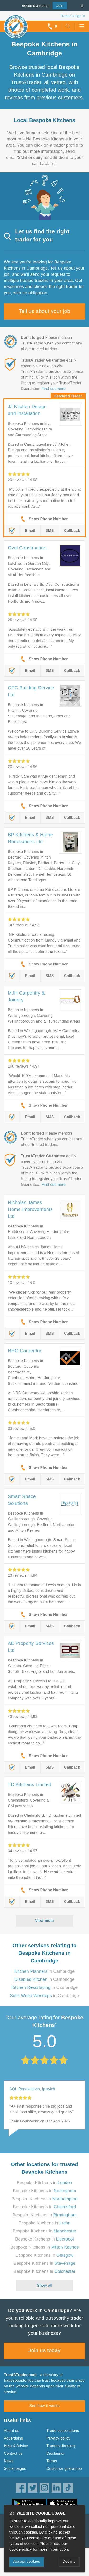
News (9, 2461)
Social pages (15, 2469)
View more (44, 1921)
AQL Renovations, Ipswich (32, 2089)
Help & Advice (16, 2446)
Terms (52, 2461)
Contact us (13, 2453)
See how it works (44, 2406)
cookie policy (20, 2549)
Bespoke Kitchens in (44, 2182)
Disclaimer (56, 2453)
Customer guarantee (64, 2469)
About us (11, 2431)
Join (58, 5)
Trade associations (63, 2431)
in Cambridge (44, 1971)
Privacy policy (58, 2438)
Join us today (44, 2350)
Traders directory (61, 2446)
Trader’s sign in (72, 16)
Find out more (54, 389)
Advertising (13, 2438)
